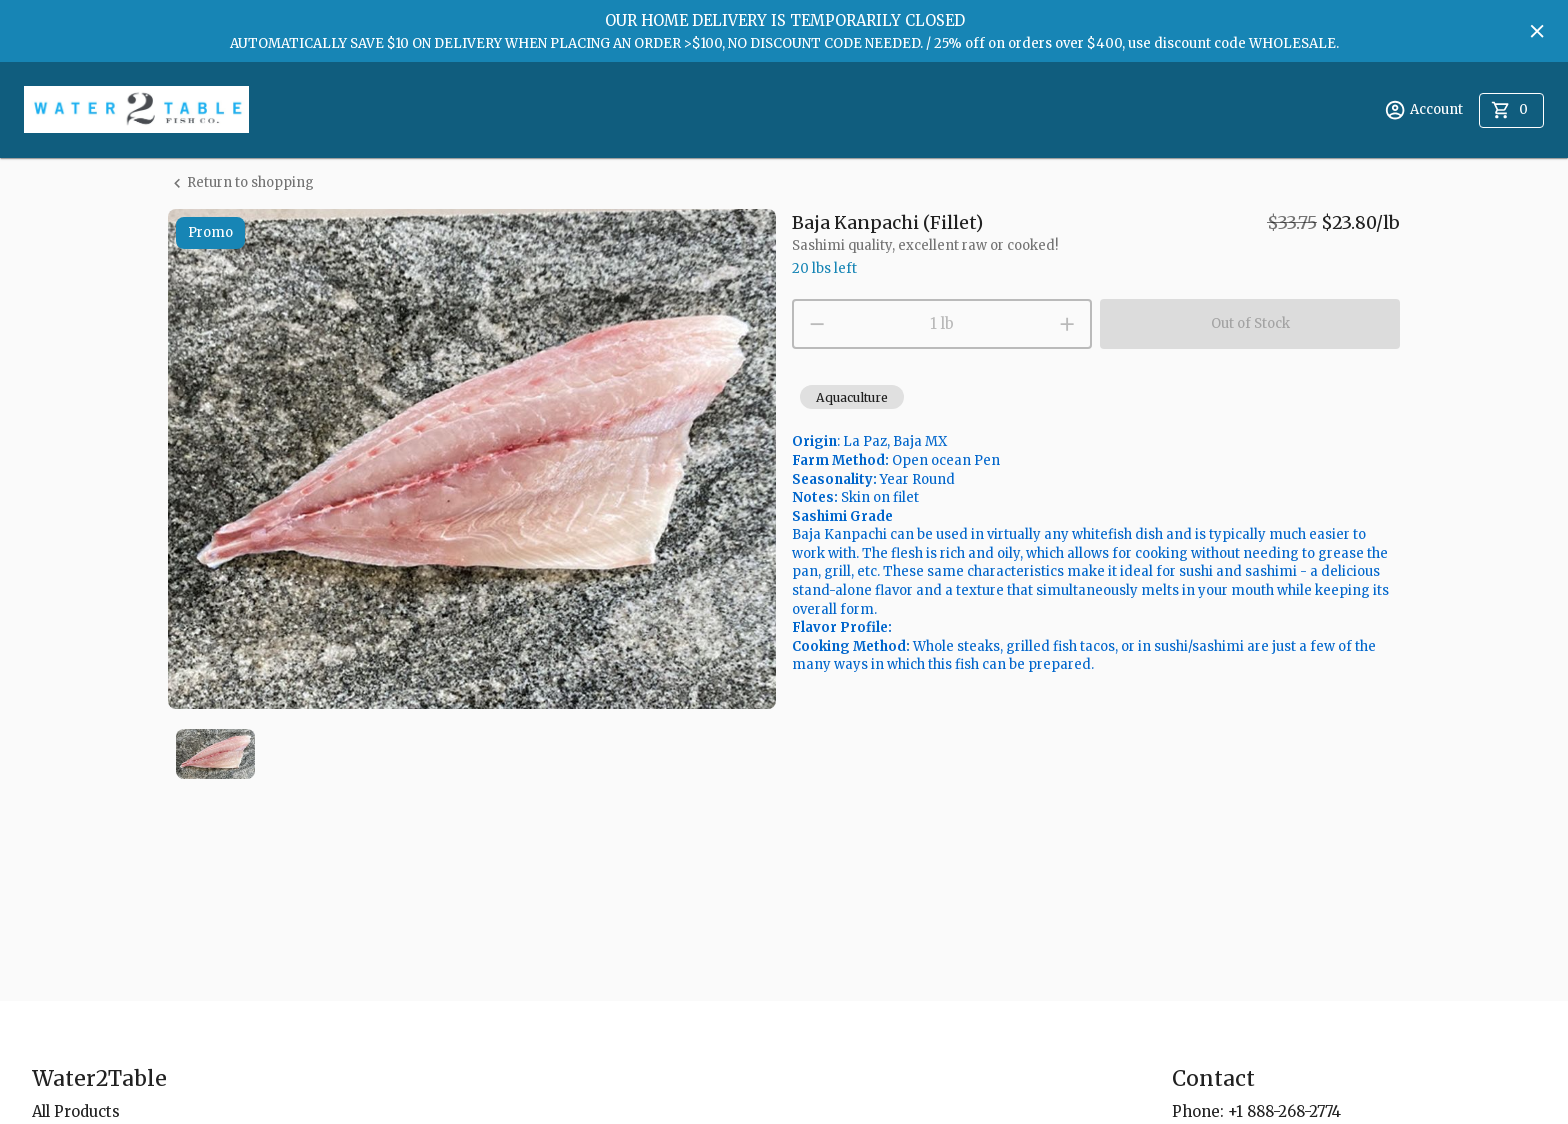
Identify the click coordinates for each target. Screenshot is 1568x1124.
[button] (852, 397)
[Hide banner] (1537, 31)
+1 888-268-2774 (1284, 1111)
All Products (76, 1111)
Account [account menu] (1423, 110)
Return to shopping (241, 183)
